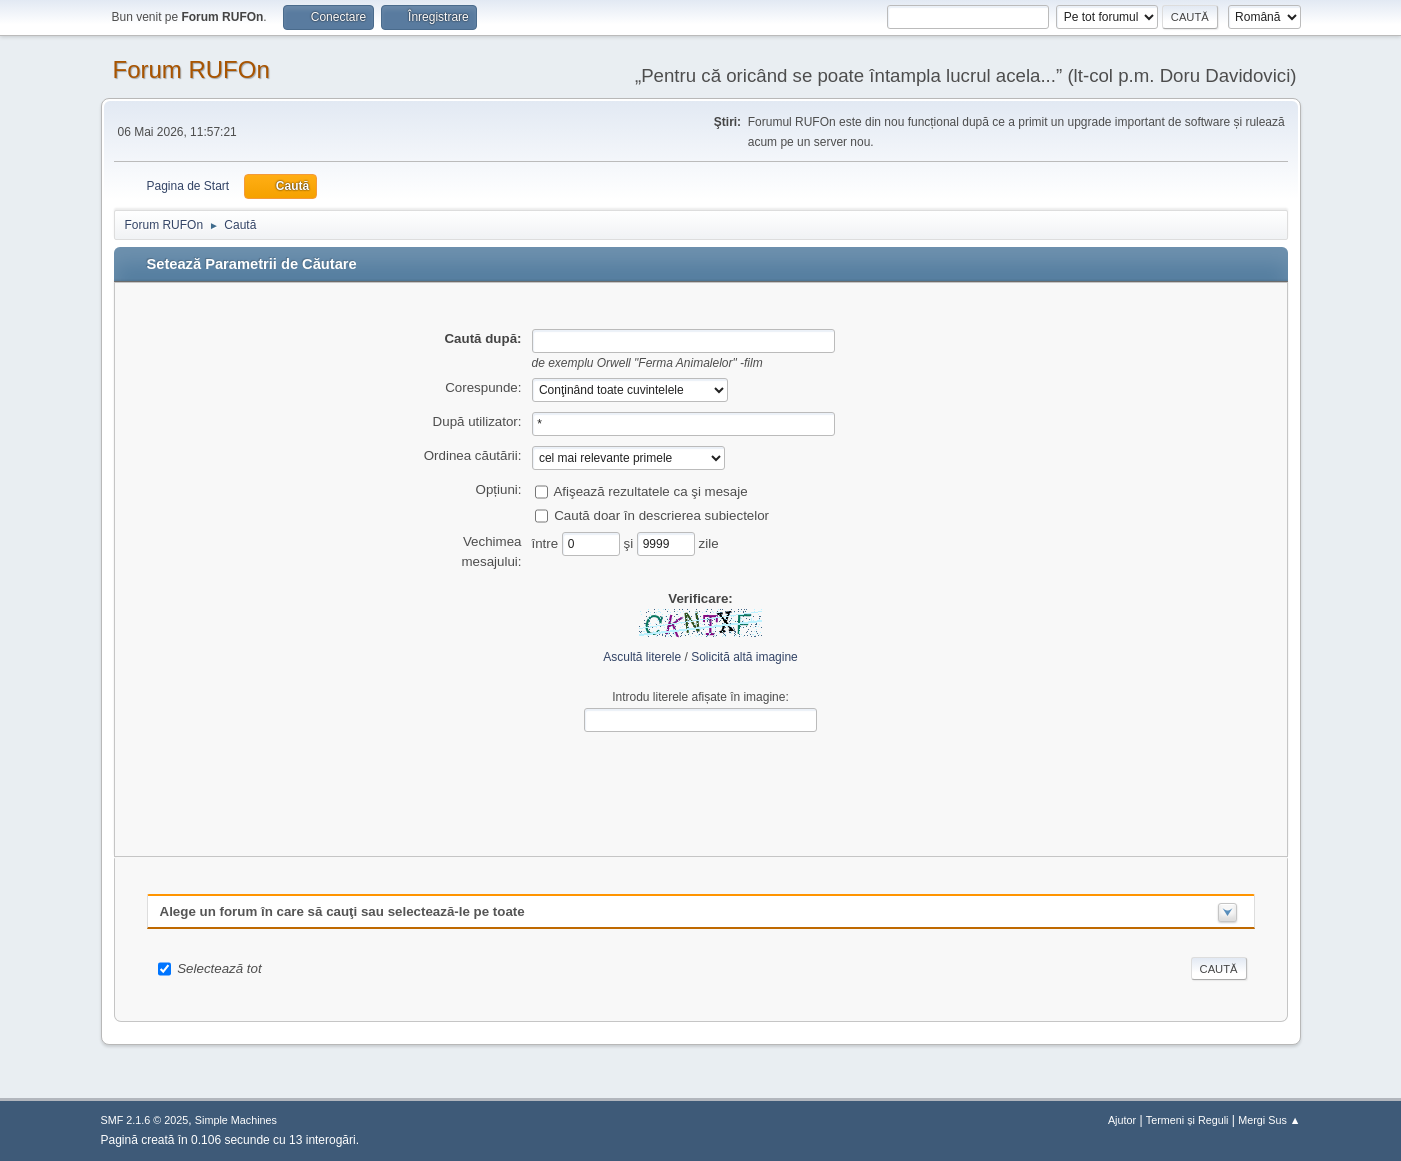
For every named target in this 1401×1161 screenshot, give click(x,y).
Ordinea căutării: (473, 455)
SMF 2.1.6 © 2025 (145, 1120)
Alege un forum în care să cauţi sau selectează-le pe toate (342, 911)
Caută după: (482, 338)
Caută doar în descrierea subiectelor (661, 514)
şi (630, 542)
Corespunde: (483, 387)
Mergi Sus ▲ (1269, 1120)
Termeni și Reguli (1187, 1120)
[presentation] (701, 779)
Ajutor (1122, 1120)
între (547, 542)
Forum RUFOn (191, 69)
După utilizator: (477, 421)
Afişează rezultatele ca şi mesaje (650, 490)
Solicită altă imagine (744, 657)
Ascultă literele (642, 657)
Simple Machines (236, 1120)
